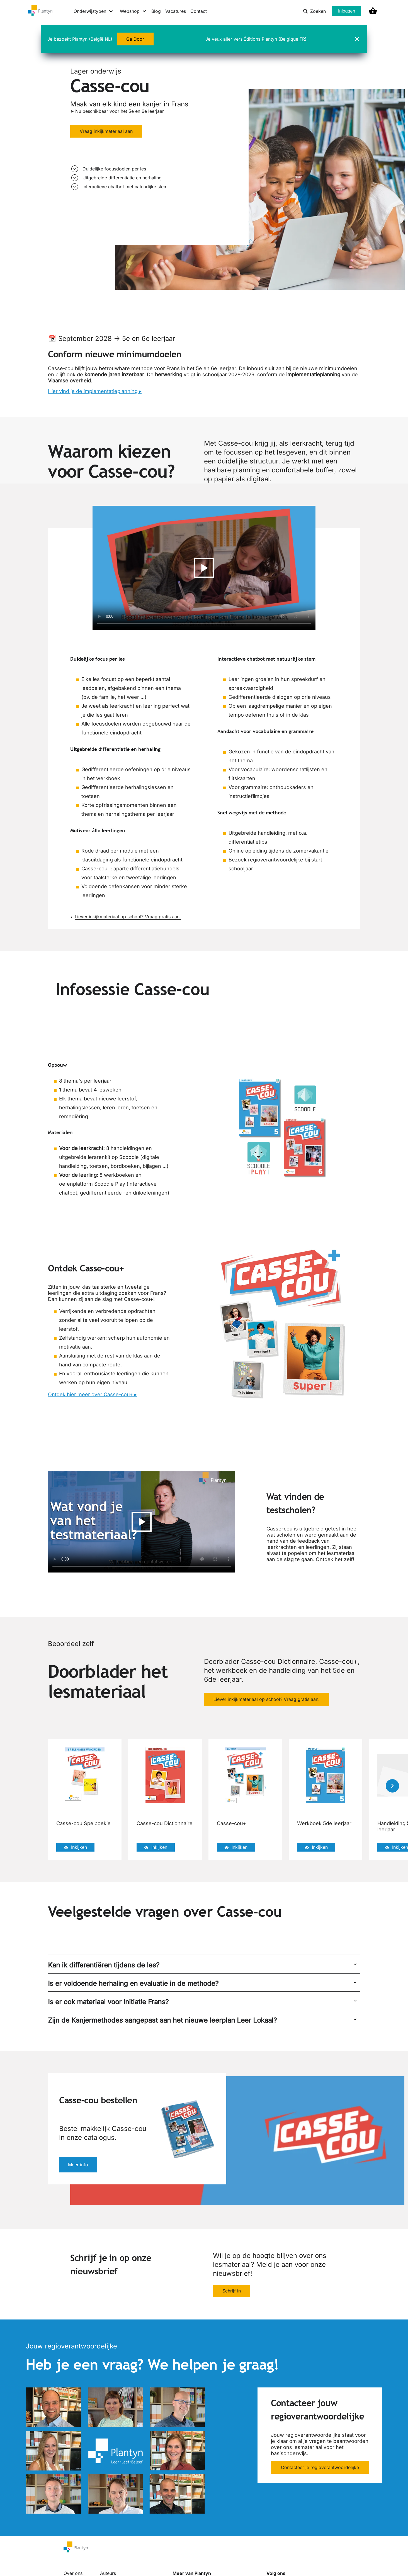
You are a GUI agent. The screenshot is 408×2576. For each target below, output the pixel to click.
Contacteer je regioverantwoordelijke (320, 2467)
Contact (198, 11)
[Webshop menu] (133, 11)
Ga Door (135, 39)
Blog (156, 11)
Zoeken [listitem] (314, 11)
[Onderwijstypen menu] (93, 11)
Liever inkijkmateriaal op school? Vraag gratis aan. (125, 916)
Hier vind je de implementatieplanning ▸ (95, 391)
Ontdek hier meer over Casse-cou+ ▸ (92, 1394)
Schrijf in (231, 2291)
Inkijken (75, 1847)
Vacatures (175, 11)
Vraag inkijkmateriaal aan (106, 131)
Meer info (78, 2164)
